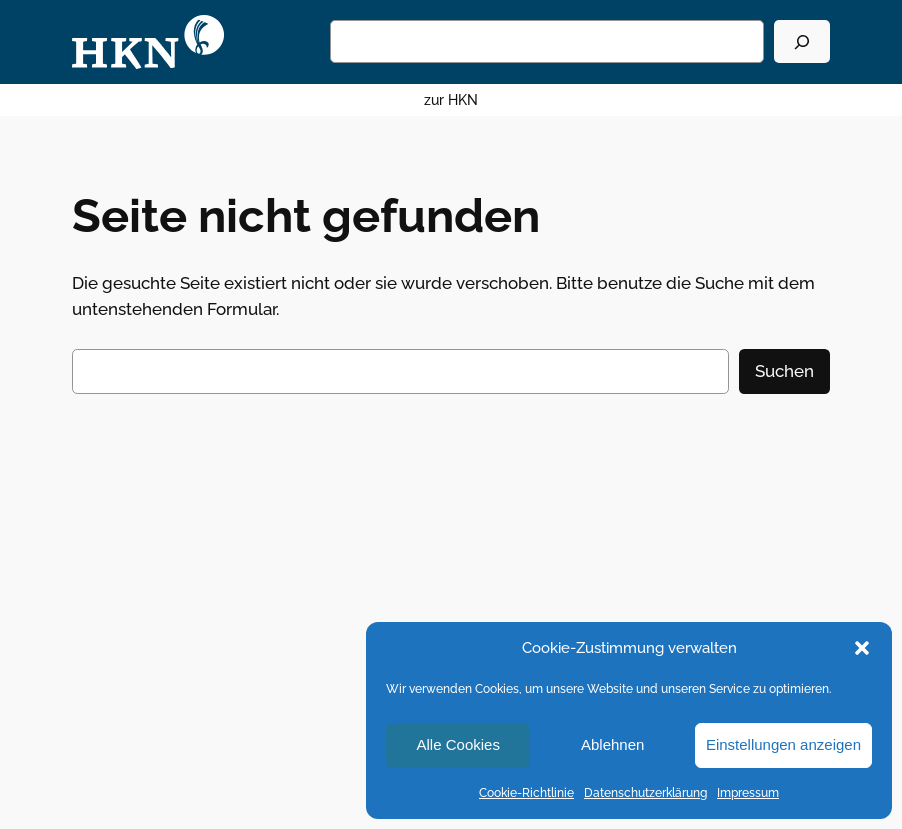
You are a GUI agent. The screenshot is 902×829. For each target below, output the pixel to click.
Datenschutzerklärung (645, 793)
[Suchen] (802, 41)
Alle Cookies (458, 744)
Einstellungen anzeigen (783, 744)
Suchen (784, 371)
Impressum (748, 793)
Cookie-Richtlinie (526, 793)
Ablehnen (612, 744)
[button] (862, 648)
